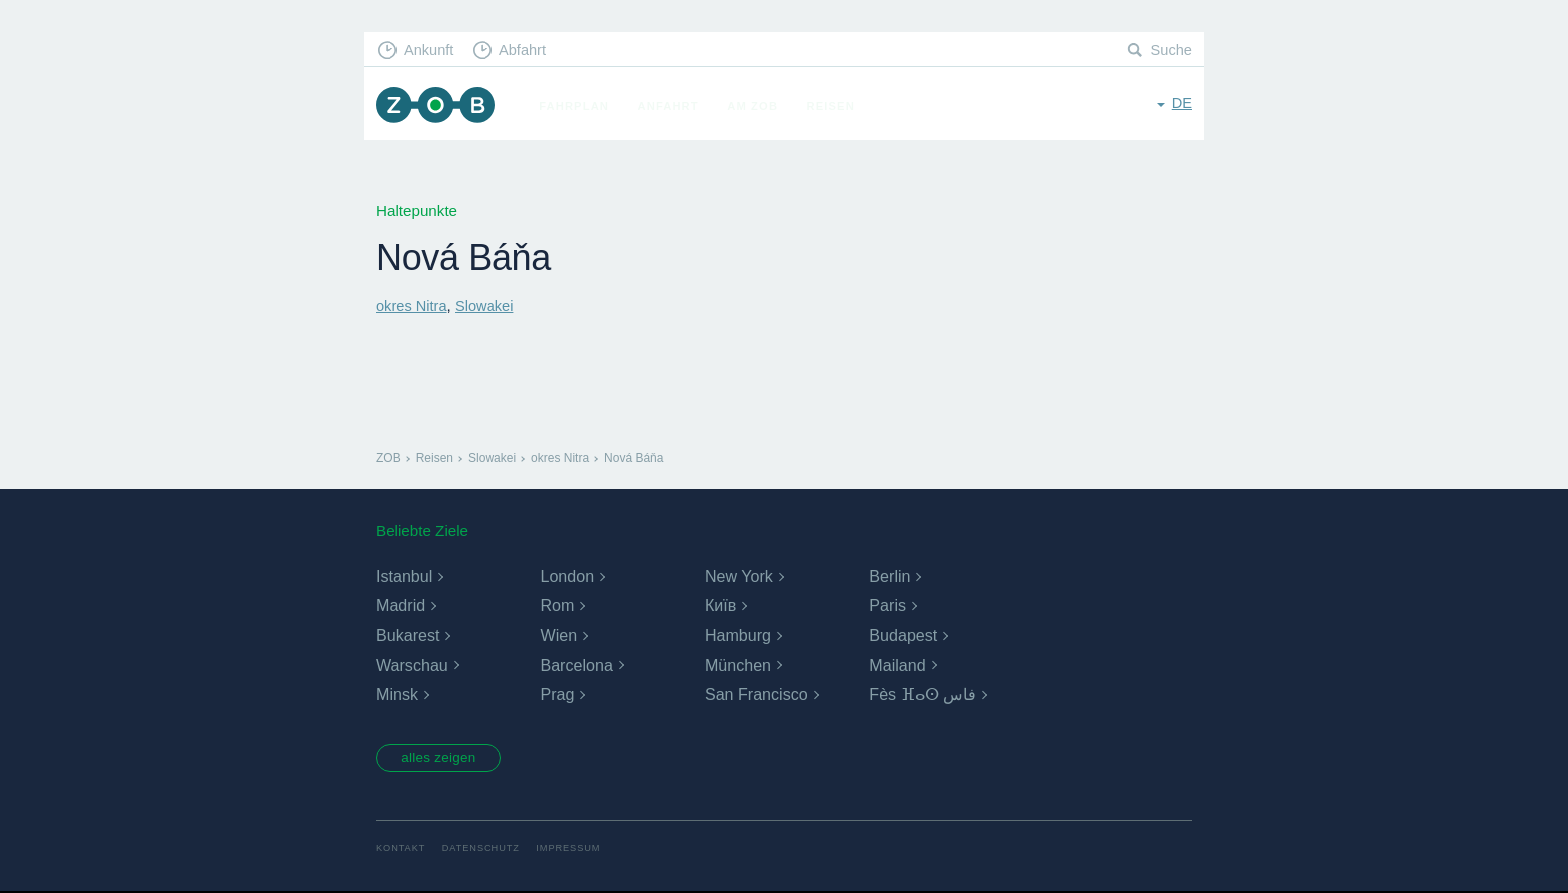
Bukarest (407, 635)
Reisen (835, 106)
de (1181, 104)
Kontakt (401, 850)
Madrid (400, 605)
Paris (887, 605)
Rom (557, 605)
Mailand (897, 664)
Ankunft (431, 50)
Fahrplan (579, 106)
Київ (720, 605)
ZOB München (438, 106)
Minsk (397, 694)
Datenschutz (484, 850)
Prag (557, 694)
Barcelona (576, 664)
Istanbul (404, 576)
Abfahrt (527, 50)
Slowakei (488, 305)
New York (739, 576)
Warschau (411, 664)
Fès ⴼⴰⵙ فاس (922, 694)
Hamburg (738, 635)
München (738, 664)
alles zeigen (443, 759)
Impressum (575, 850)
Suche (1170, 50)
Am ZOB (757, 106)
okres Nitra (412, 305)
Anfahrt (672, 106)
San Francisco (756, 694)
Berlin (889, 576)
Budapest (903, 635)
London (566, 576)
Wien (558, 635)
